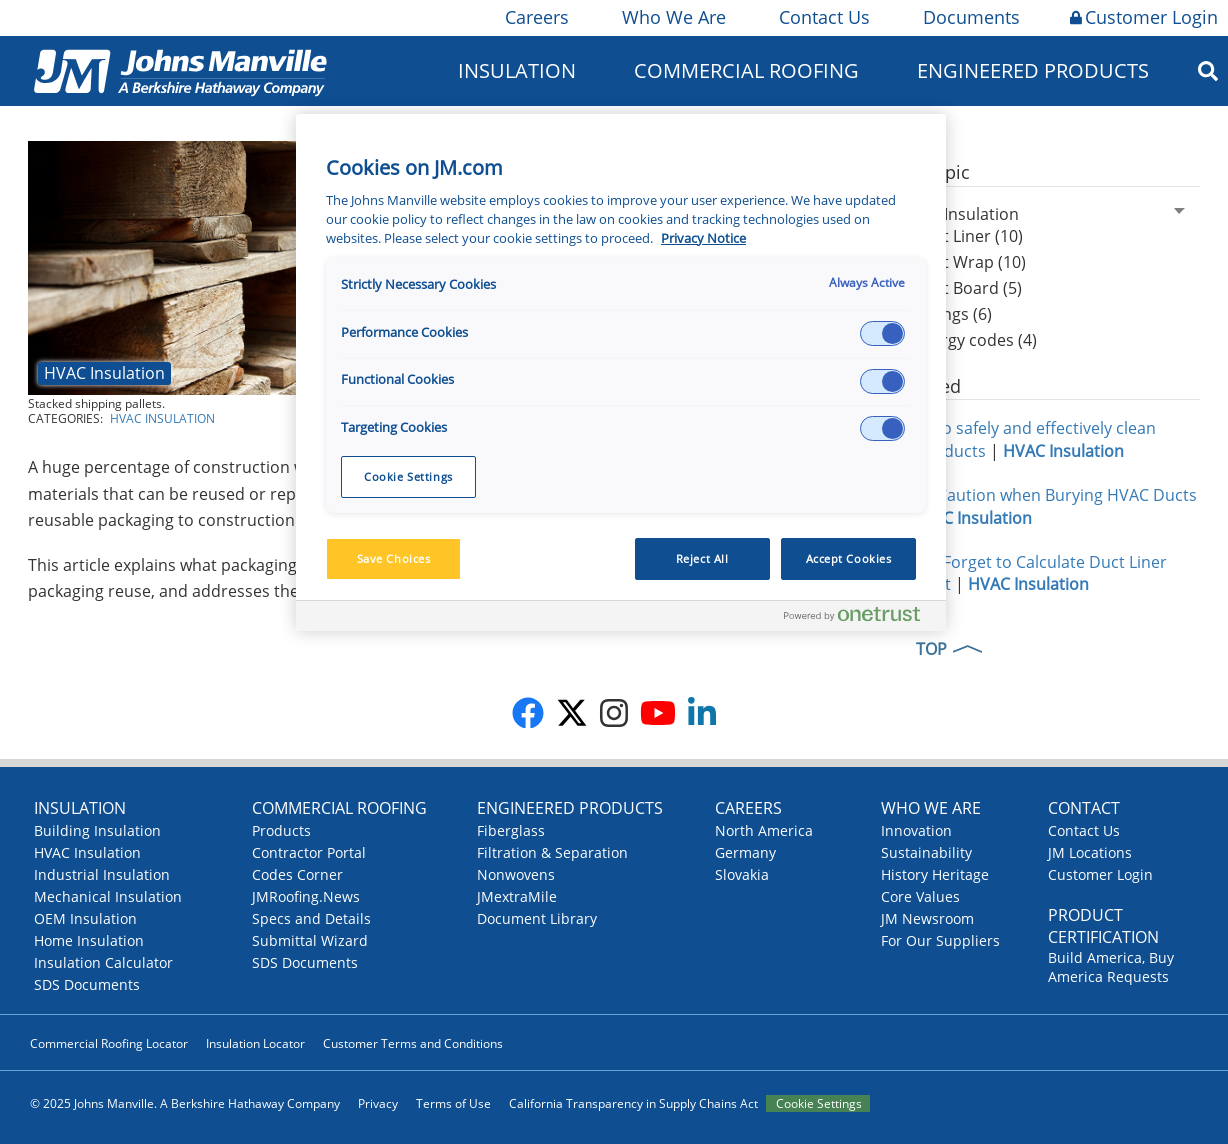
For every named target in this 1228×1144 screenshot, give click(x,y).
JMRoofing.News (306, 896)
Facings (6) (952, 314)
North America (764, 830)
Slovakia (742, 874)
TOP (931, 649)
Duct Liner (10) (968, 236)
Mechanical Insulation (108, 896)
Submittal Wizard (310, 940)
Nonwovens (516, 874)
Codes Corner (297, 874)
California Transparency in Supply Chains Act (633, 1103)
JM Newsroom (927, 918)
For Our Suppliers (940, 940)
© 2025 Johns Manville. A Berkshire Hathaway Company (185, 1103)
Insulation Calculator (103, 962)
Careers (535, 17)
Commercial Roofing (746, 70)
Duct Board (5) (967, 288)
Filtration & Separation (552, 852)
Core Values (920, 896)
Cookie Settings (819, 1103)
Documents (970, 17)
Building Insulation (97, 830)
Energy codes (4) (975, 340)
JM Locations (1090, 852)
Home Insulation (89, 940)
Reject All (702, 558)
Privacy (378, 1103)
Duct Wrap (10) (969, 262)
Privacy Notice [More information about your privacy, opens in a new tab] (703, 238)
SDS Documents (87, 984)
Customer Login (1144, 17)
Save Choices (394, 558)
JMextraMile (517, 896)
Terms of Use (453, 1103)
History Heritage (935, 874)
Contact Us (823, 17)
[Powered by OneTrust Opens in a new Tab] (860, 618)
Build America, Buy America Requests (1111, 967)
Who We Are (672, 17)
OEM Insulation (85, 918)
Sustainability (926, 852)
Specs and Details (311, 918)
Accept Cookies (849, 558)
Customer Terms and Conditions (413, 1043)
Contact (1084, 808)
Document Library (537, 918)
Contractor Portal (309, 852)
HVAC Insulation (104, 373)
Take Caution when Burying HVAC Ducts (1047, 495)
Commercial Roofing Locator (109, 1043)
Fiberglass (511, 830)
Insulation (517, 70)
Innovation (916, 830)
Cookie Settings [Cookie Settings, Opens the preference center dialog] (408, 476)
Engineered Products (1033, 70)
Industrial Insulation (102, 874)
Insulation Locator (255, 1043)
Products (281, 830)
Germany (745, 852)
